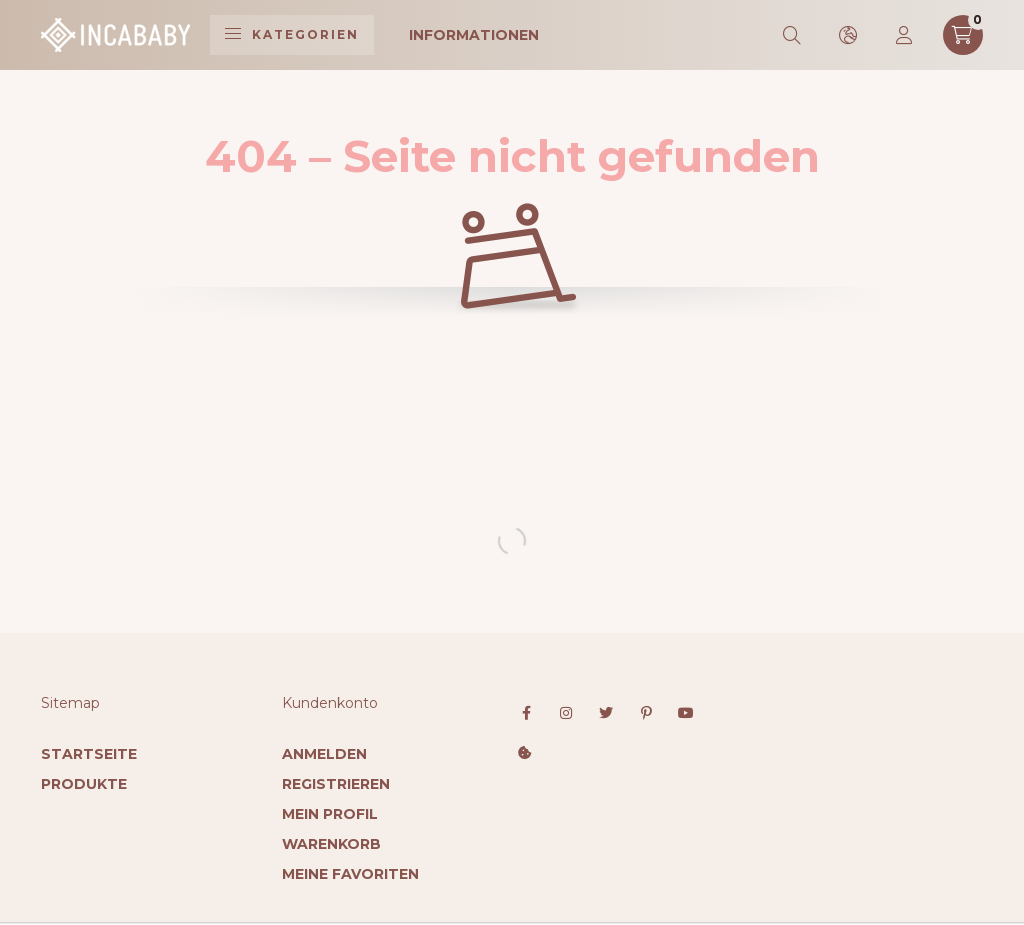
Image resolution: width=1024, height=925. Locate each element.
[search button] (793, 35)
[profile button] (905, 35)
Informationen (474, 35)
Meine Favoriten (350, 874)
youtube (686, 713)
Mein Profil (330, 814)
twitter (606, 713)
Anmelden (324, 754)
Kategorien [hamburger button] (292, 34)
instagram (566, 713)
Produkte (84, 784)
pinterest (646, 713)
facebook (526, 713)
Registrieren (336, 784)
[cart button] (963, 35)
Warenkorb (331, 844)
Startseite (89, 754)
